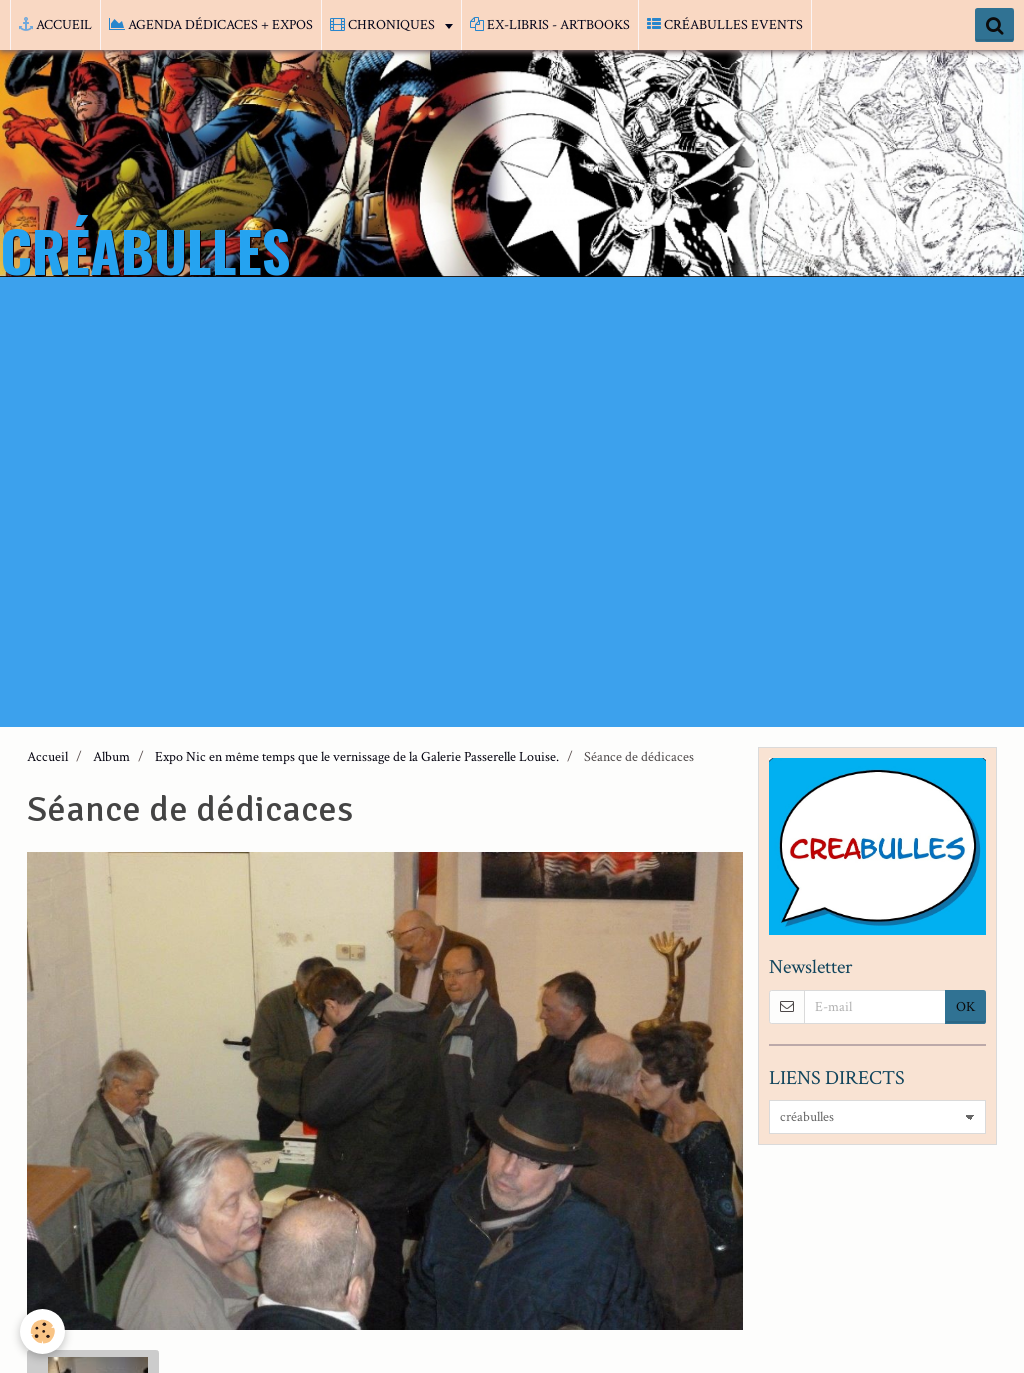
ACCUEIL (55, 25)
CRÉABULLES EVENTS (725, 25)
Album (111, 757)
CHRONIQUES (384, 25)
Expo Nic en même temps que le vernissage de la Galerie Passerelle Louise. (357, 757)
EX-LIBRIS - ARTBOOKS (550, 25)
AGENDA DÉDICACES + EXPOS (211, 25)
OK (965, 1007)
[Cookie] (42, 1331)
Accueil (47, 757)
